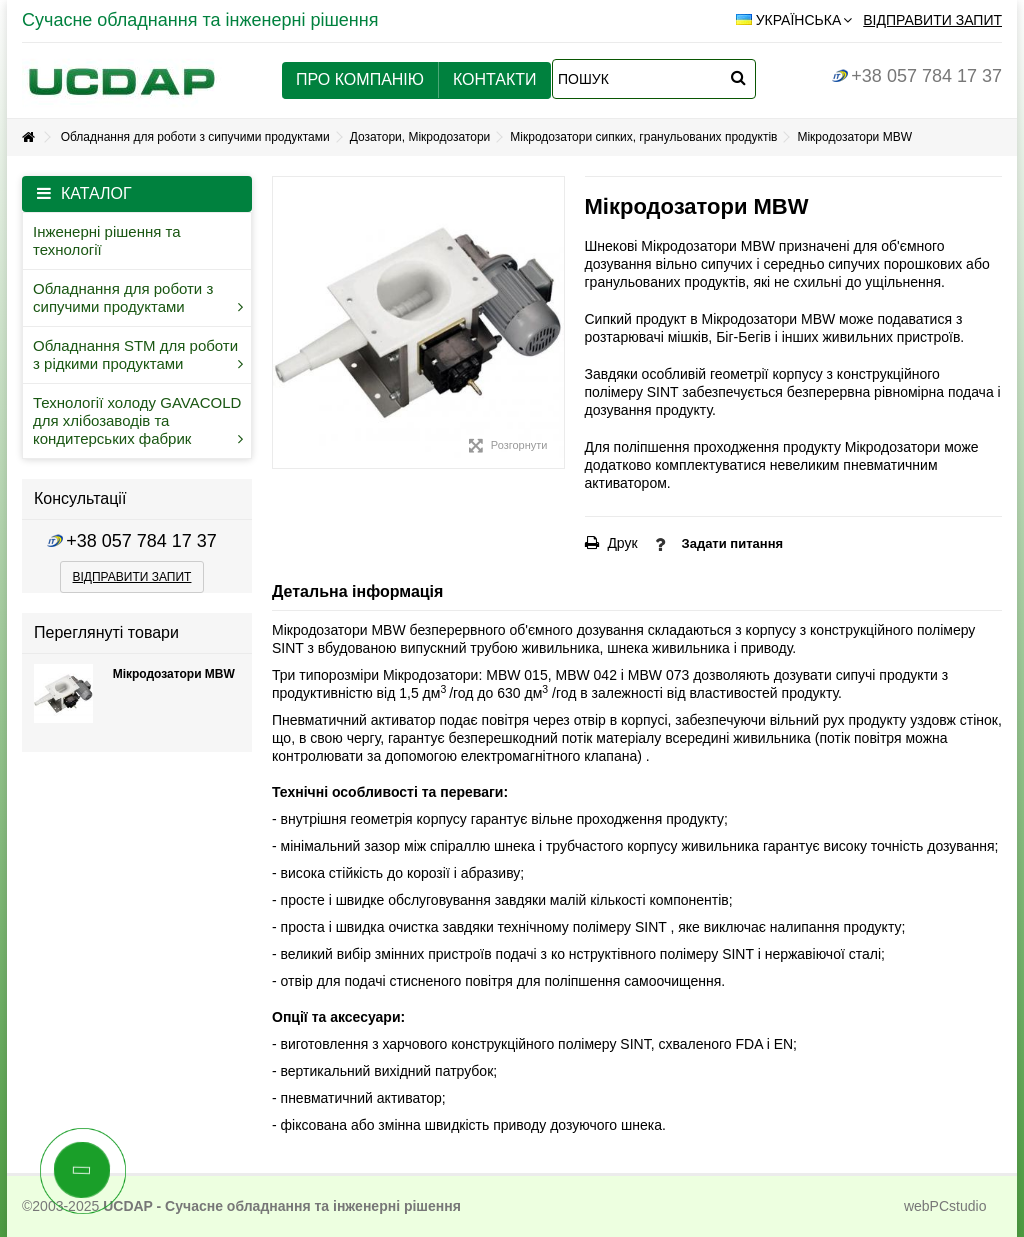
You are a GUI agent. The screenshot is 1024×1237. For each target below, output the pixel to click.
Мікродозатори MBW (174, 674)
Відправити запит (932, 20)
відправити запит (132, 577)
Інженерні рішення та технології (107, 240)
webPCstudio (945, 1206)
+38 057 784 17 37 (917, 76)
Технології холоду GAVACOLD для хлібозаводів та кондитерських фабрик (138, 420)
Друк (621, 543)
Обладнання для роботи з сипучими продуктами (138, 297)
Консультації (80, 498)
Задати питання (733, 543)
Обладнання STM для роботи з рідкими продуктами (138, 354)
